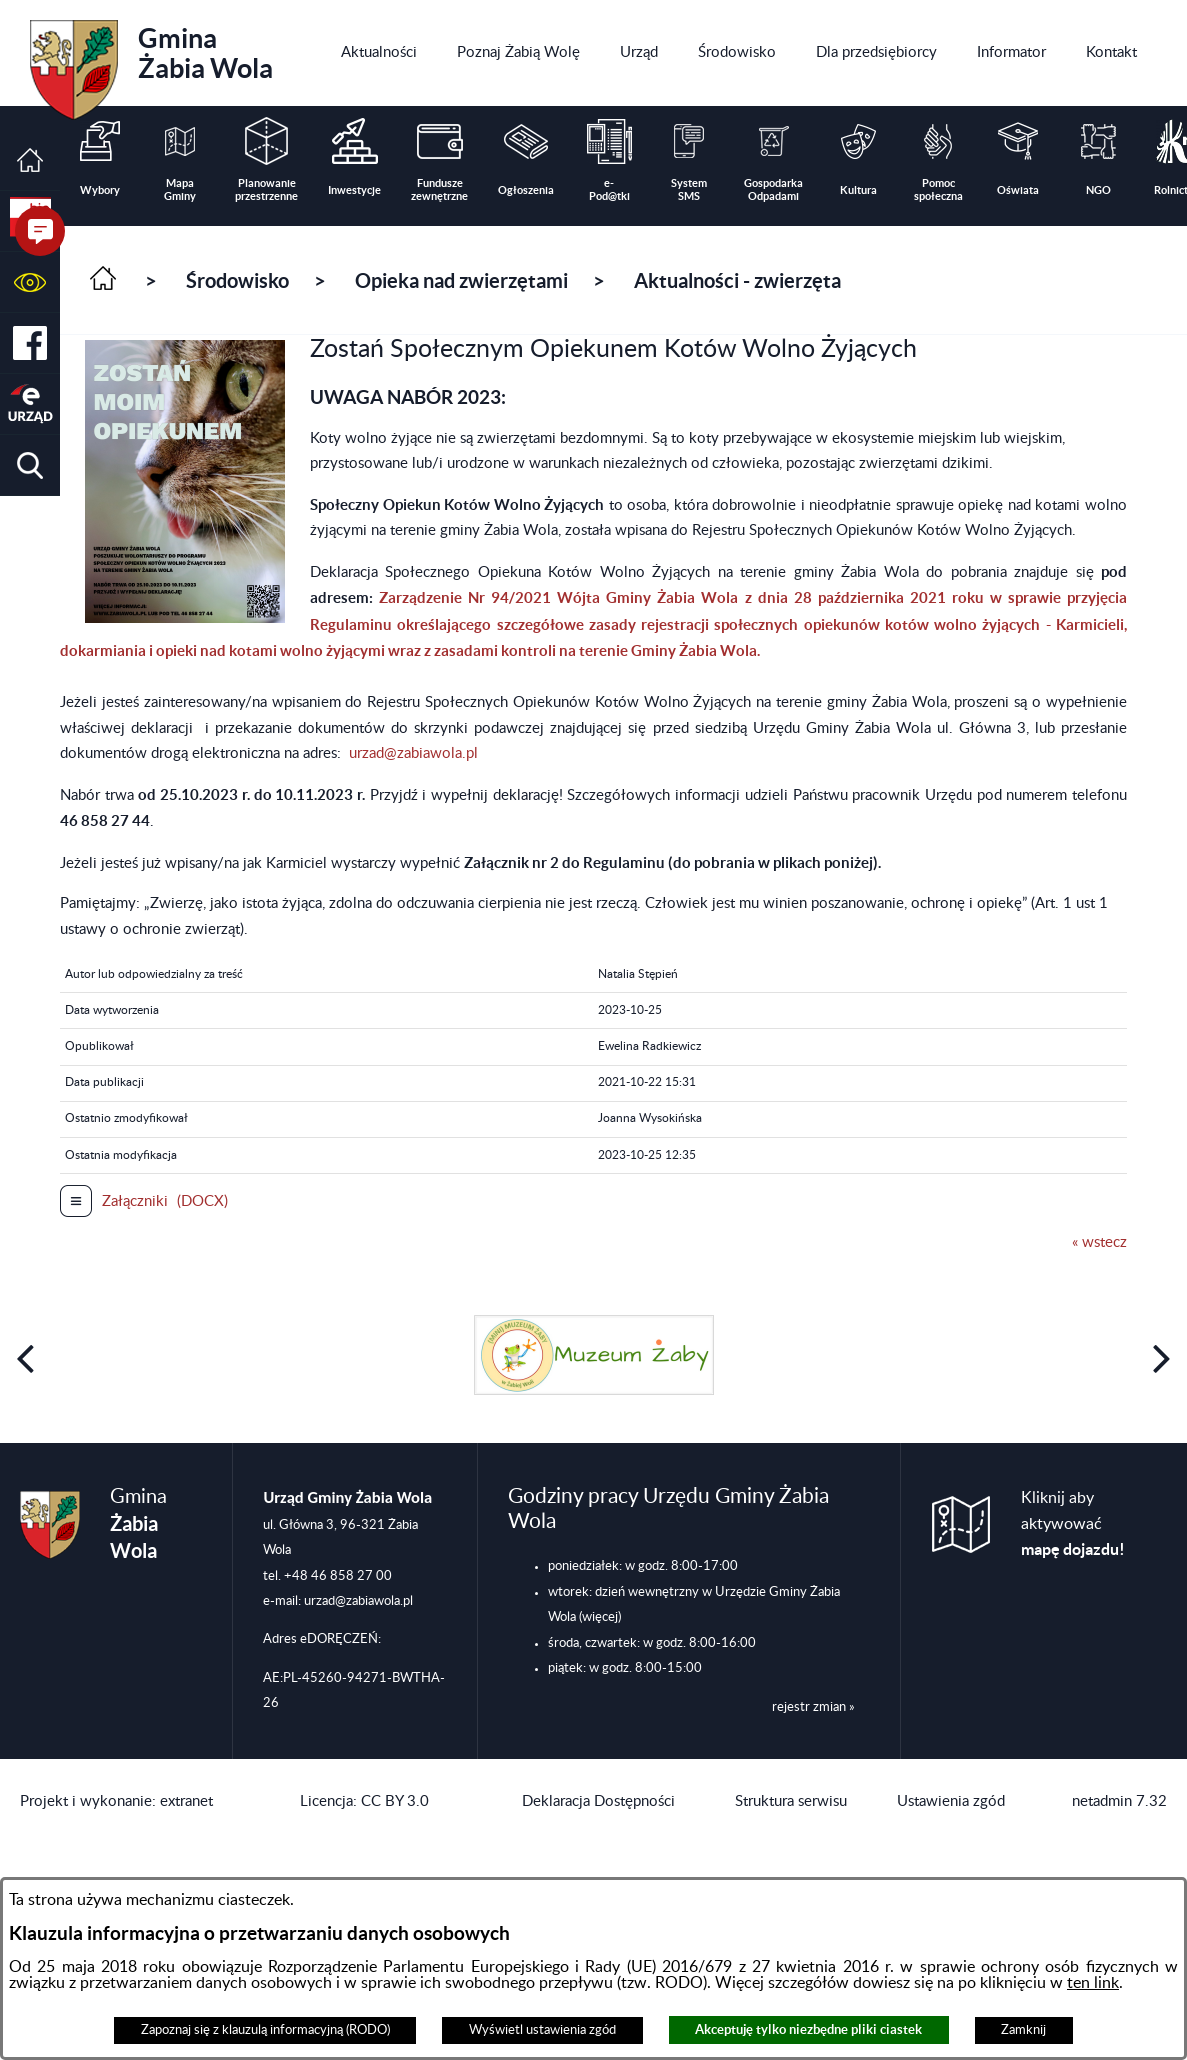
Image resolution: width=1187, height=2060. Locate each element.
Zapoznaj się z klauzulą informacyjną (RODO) (265, 2030)
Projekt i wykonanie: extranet (116, 1801)
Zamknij (1023, 2030)
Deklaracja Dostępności (598, 1801)
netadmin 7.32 (1119, 1801)
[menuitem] (379, 53)
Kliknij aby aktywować (1073, 1524)
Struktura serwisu (791, 1801)
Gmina (151, 63)
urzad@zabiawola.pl (413, 753)
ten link (1093, 1983)
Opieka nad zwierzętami (461, 280)
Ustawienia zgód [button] (951, 1801)
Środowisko (237, 280)
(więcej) (600, 1617)
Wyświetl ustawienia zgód (542, 2030)
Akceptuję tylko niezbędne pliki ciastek (808, 2029)
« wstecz (1099, 1242)
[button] (30, 282)
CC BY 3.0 (395, 1801)
